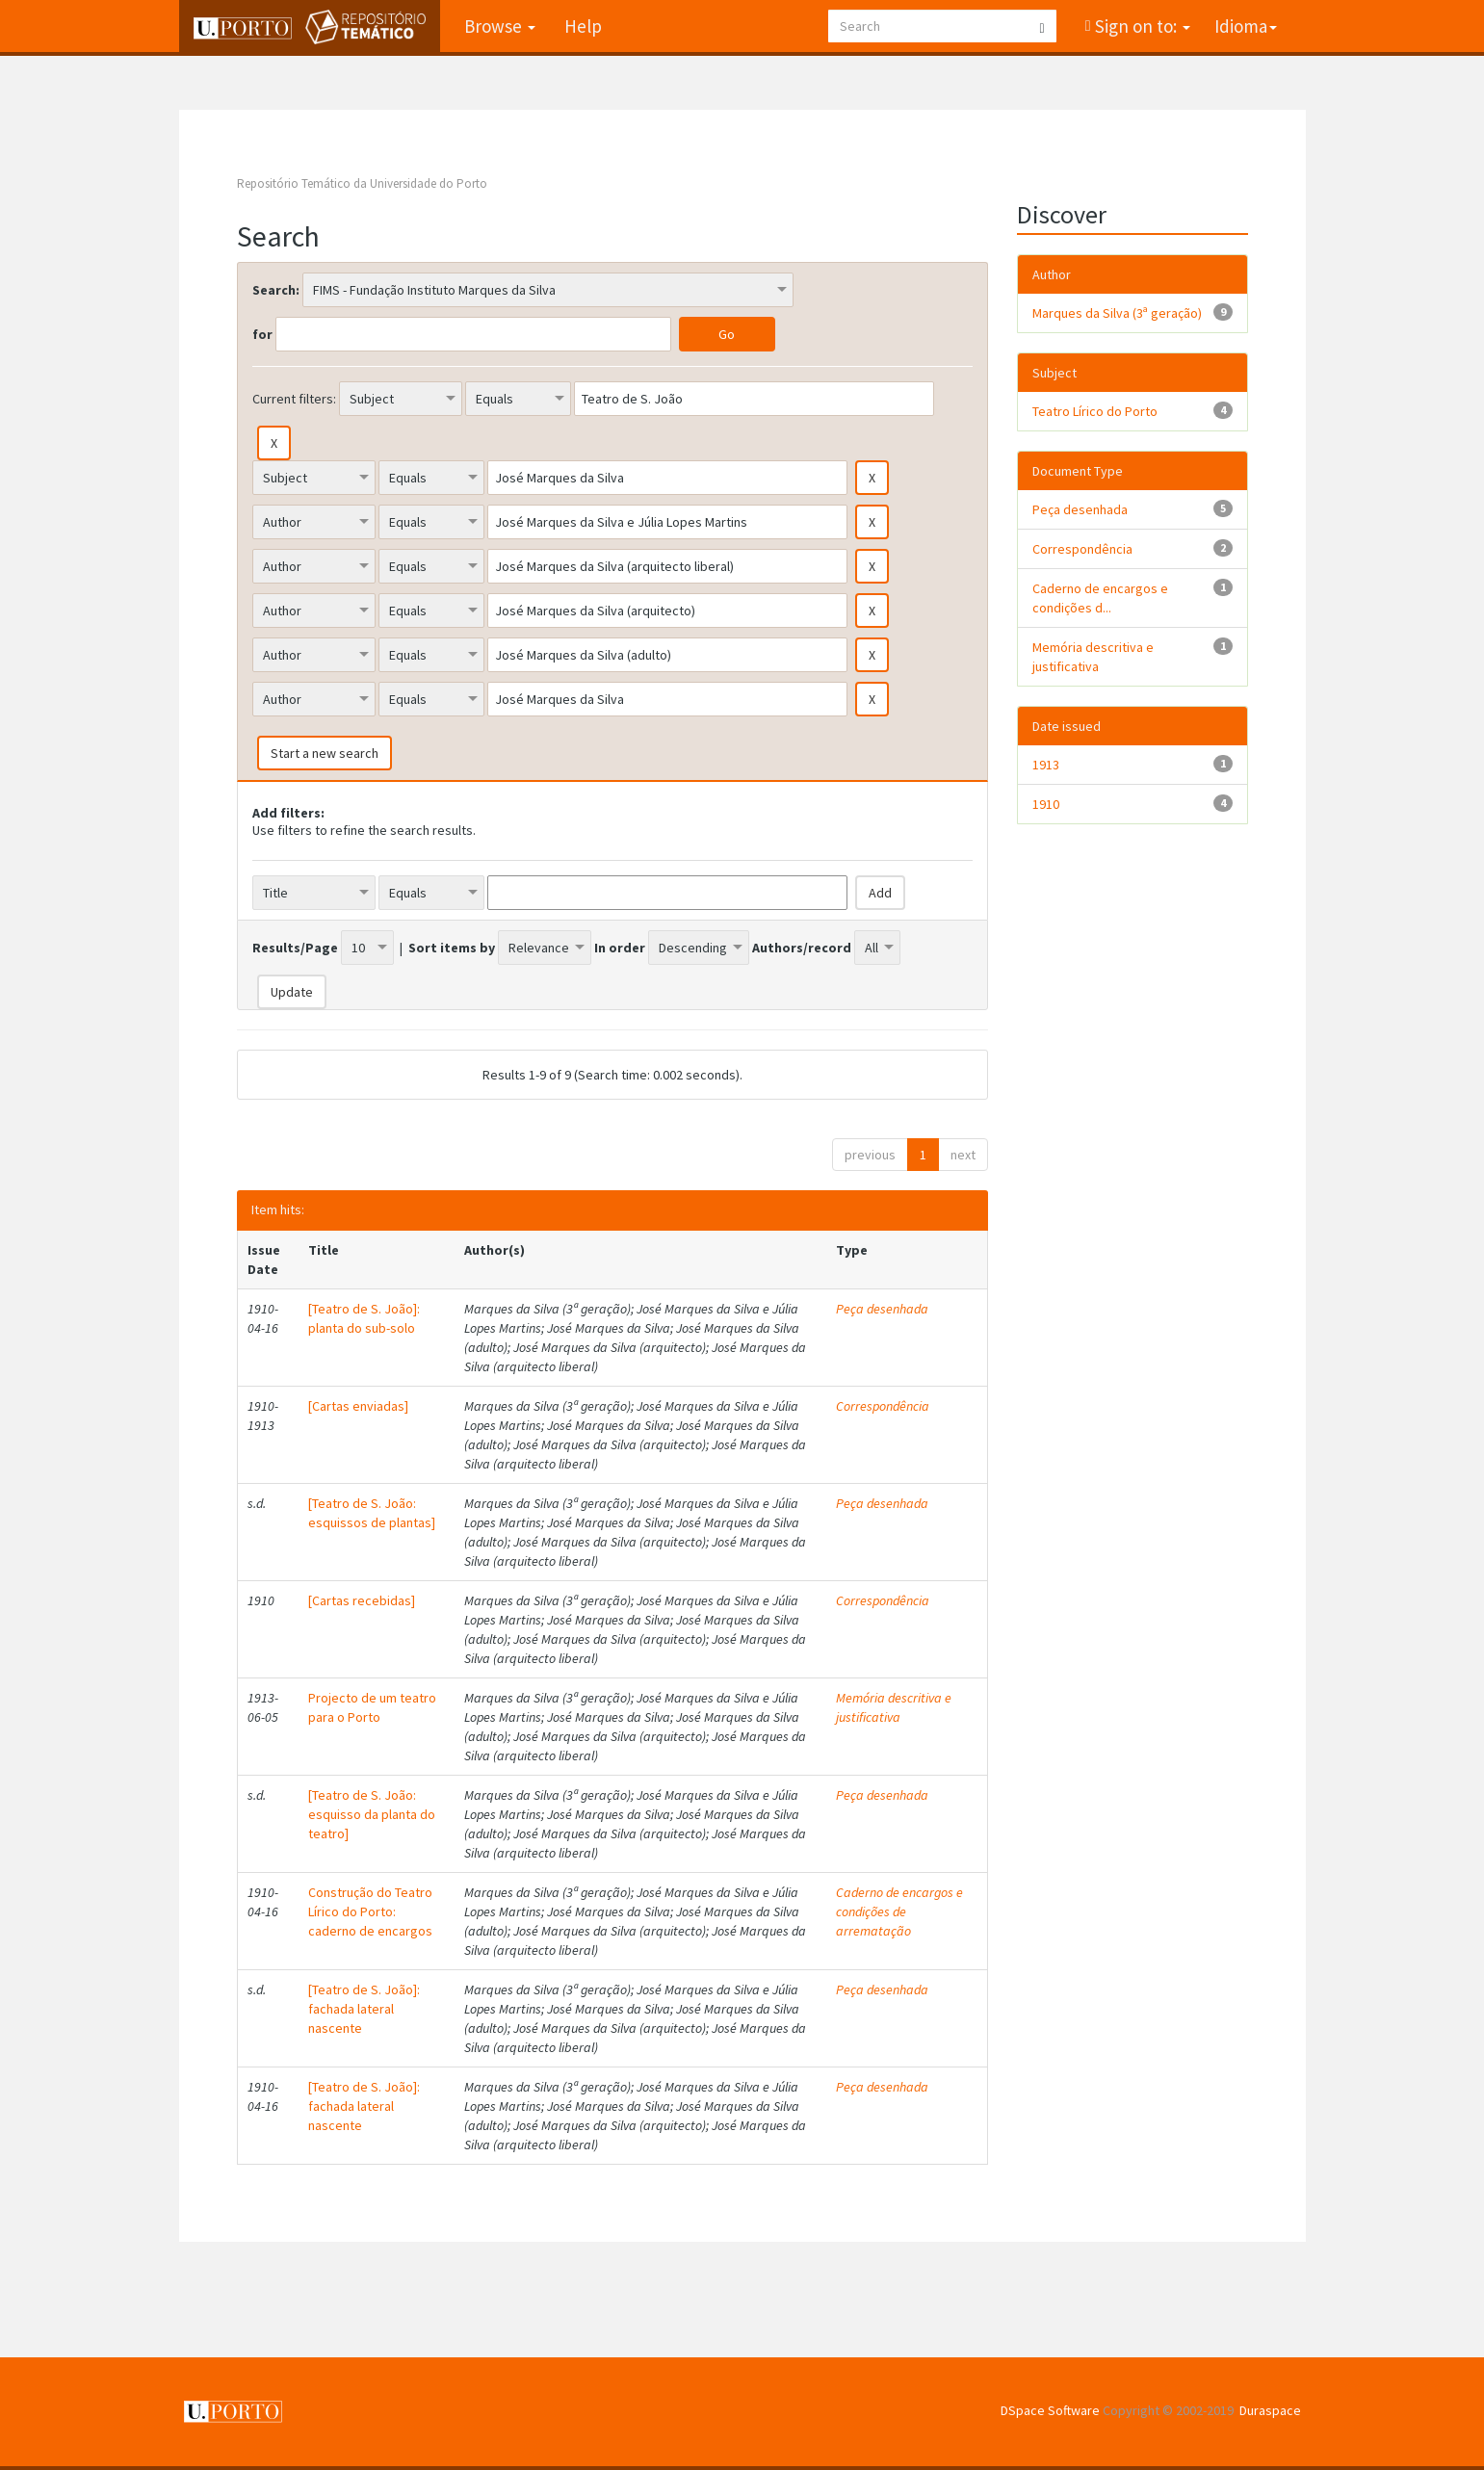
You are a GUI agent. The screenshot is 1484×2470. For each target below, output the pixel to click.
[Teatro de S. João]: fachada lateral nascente (364, 2009)
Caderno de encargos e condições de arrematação (899, 1911)
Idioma (1245, 26)
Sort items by (451, 947)
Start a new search (324, 753)
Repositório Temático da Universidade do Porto (362, 183)
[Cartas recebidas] (361, 1600)
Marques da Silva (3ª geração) (1117, 313)
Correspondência (882, 1406)
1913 (1045, 764)
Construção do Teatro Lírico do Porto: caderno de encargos (370, 1911)
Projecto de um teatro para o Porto (372, 1707)
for (262, 334)
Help (583, 26)
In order (619, 947)
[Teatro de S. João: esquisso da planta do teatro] (371, 1814)
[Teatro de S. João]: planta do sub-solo (364, 1318)
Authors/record (801, 947)
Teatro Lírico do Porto (1095, 411)
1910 (1045, 804)
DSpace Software (1050, 2410)
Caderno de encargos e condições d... (1100, 598)
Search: (275, 290)
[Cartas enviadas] (358, 1406)
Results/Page (295, 947)
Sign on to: (1140, 26)
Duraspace (1270, 2410)
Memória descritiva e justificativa (893, 1707)
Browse (499, 26)
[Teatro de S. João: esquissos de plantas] (371, 1513)
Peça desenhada (882, 1308)
